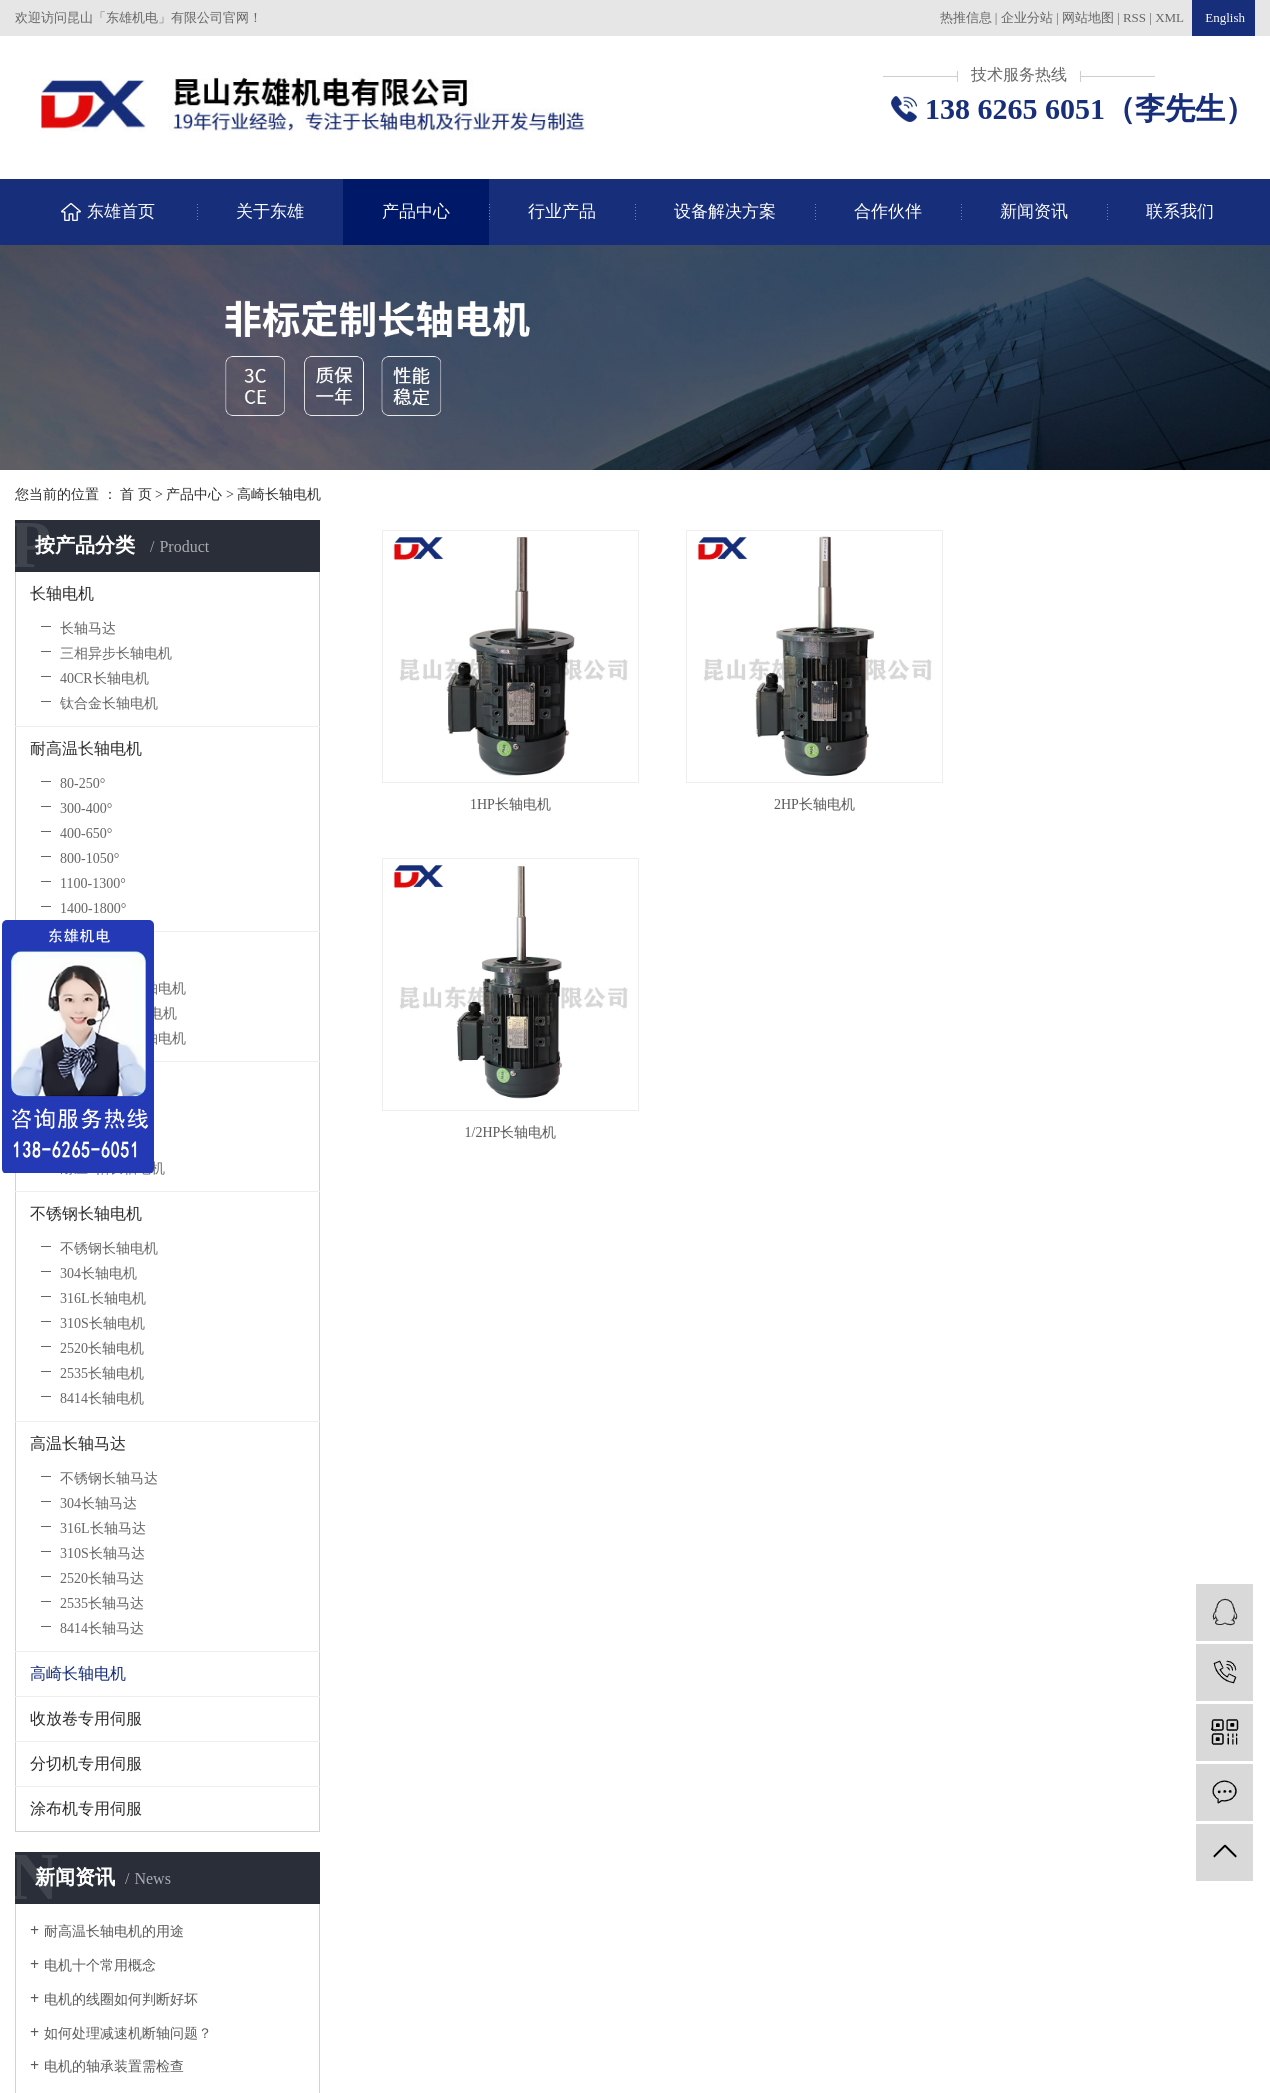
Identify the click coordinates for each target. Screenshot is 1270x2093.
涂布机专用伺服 (86, 1808)
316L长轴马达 (103, 1528)
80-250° (82, 783)
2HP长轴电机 (823, 810)
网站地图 (1089, 17)
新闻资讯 (1034, 211)
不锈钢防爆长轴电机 (123, 988)
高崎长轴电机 (279, 494)
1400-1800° (93, 908)
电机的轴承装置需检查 (114, 2066)
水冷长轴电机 (102, 1118)
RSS (1134, 17)
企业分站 (1027, 17)
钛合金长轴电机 (109, 703)
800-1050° (89, 858)
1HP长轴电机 (513, 810)
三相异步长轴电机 (116, 653)
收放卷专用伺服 (86, 1718)
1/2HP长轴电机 (514, 1144)
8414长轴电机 (102, 1398)
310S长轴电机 (102, 1323)
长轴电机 (62, 593)
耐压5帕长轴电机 (112, 1168)
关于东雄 (270, 211)
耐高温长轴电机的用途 (114, 1931)
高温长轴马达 (78, 1443)
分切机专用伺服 (86, 1763)
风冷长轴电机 (102, 1143)
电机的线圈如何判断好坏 (121, 1999)
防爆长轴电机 (78, 953)
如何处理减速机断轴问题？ (128, 2033)
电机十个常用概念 (100, 1965)
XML (1169, 17)
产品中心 (416, 211)
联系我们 (1180, 211)
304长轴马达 (98, 1503)
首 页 (136, 494)
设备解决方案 (725, 211)
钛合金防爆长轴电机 (123, 1038)
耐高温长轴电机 (86, 748)
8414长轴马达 (102, 1628)
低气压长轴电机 (86, 1083)
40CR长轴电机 (104, 678)
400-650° (86, 833)
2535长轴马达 (102, 1603)
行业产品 (562, 211)
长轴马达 (88, 628)
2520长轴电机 (102, 1348)
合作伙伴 (888, 211)
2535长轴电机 (102, 1373)
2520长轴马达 (102, 1578)
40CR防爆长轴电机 (118, 1013)
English (1223, 17)
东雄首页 (121, 211)
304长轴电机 (98, 1273)
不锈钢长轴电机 (86, 1213)
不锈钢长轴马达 (109, 1478)
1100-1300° (93, 883)
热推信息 (966, 17)
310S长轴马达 (102, 1553)
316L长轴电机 (103, 1298)
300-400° (86, 808)
